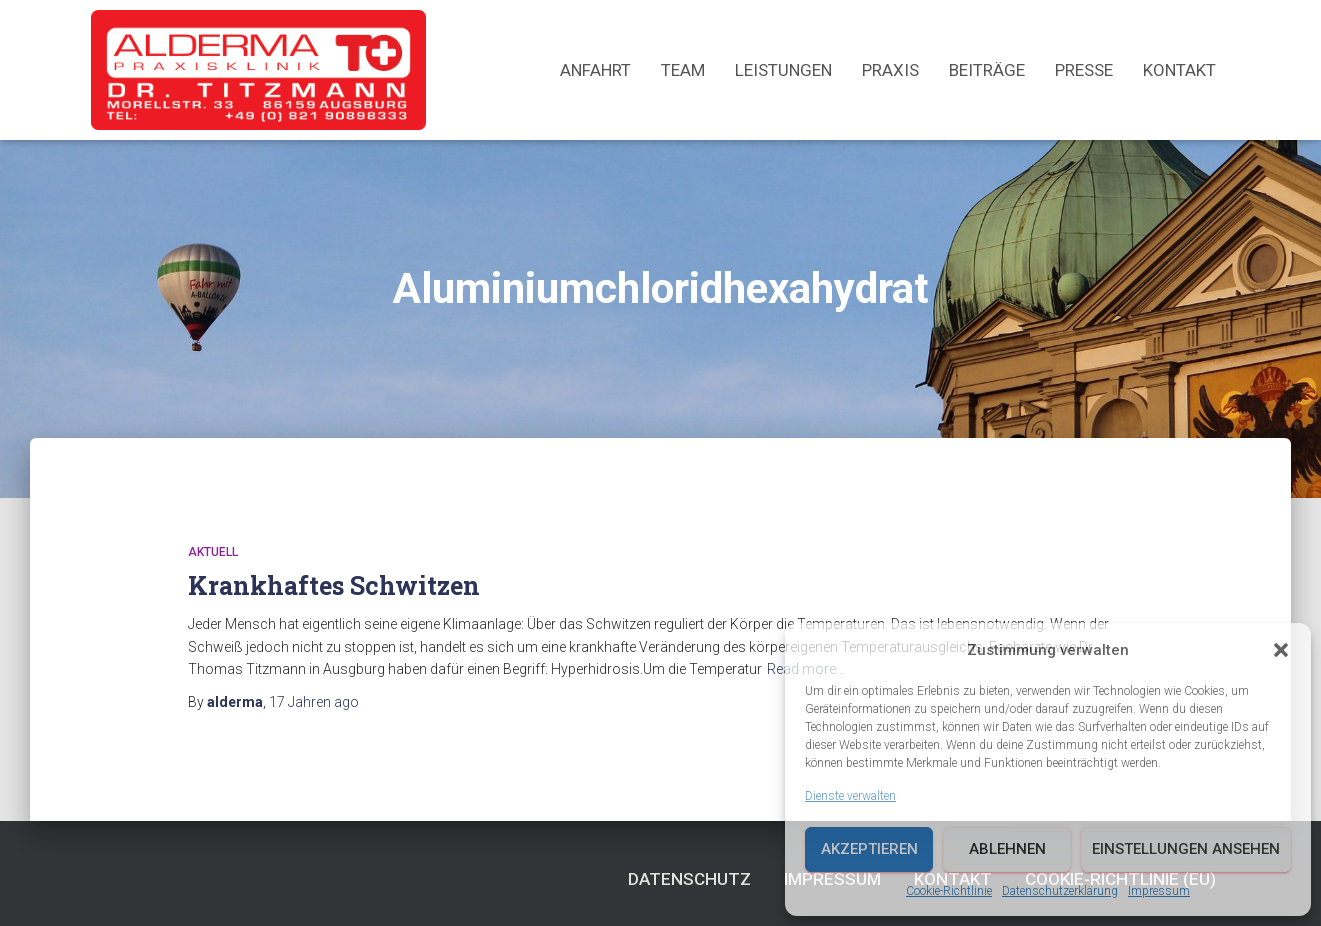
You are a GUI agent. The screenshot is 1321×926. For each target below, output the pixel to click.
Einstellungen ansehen (1186, 849)
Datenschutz (689, 879)
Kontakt (1179, 70)
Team (683, 70)
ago (314, 702)
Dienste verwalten (850, 796)
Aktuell (213, 552)
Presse (1084, 70)
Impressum (1159, 891)
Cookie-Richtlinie (949, 891)
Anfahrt (595, 70)
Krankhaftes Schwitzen (334, 585)
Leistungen (783, 70)
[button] (1281, 650)
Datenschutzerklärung (1060, 891)
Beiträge (987, 70)
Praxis (890, 70)
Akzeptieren (869, 849)
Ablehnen (1007, 849)
